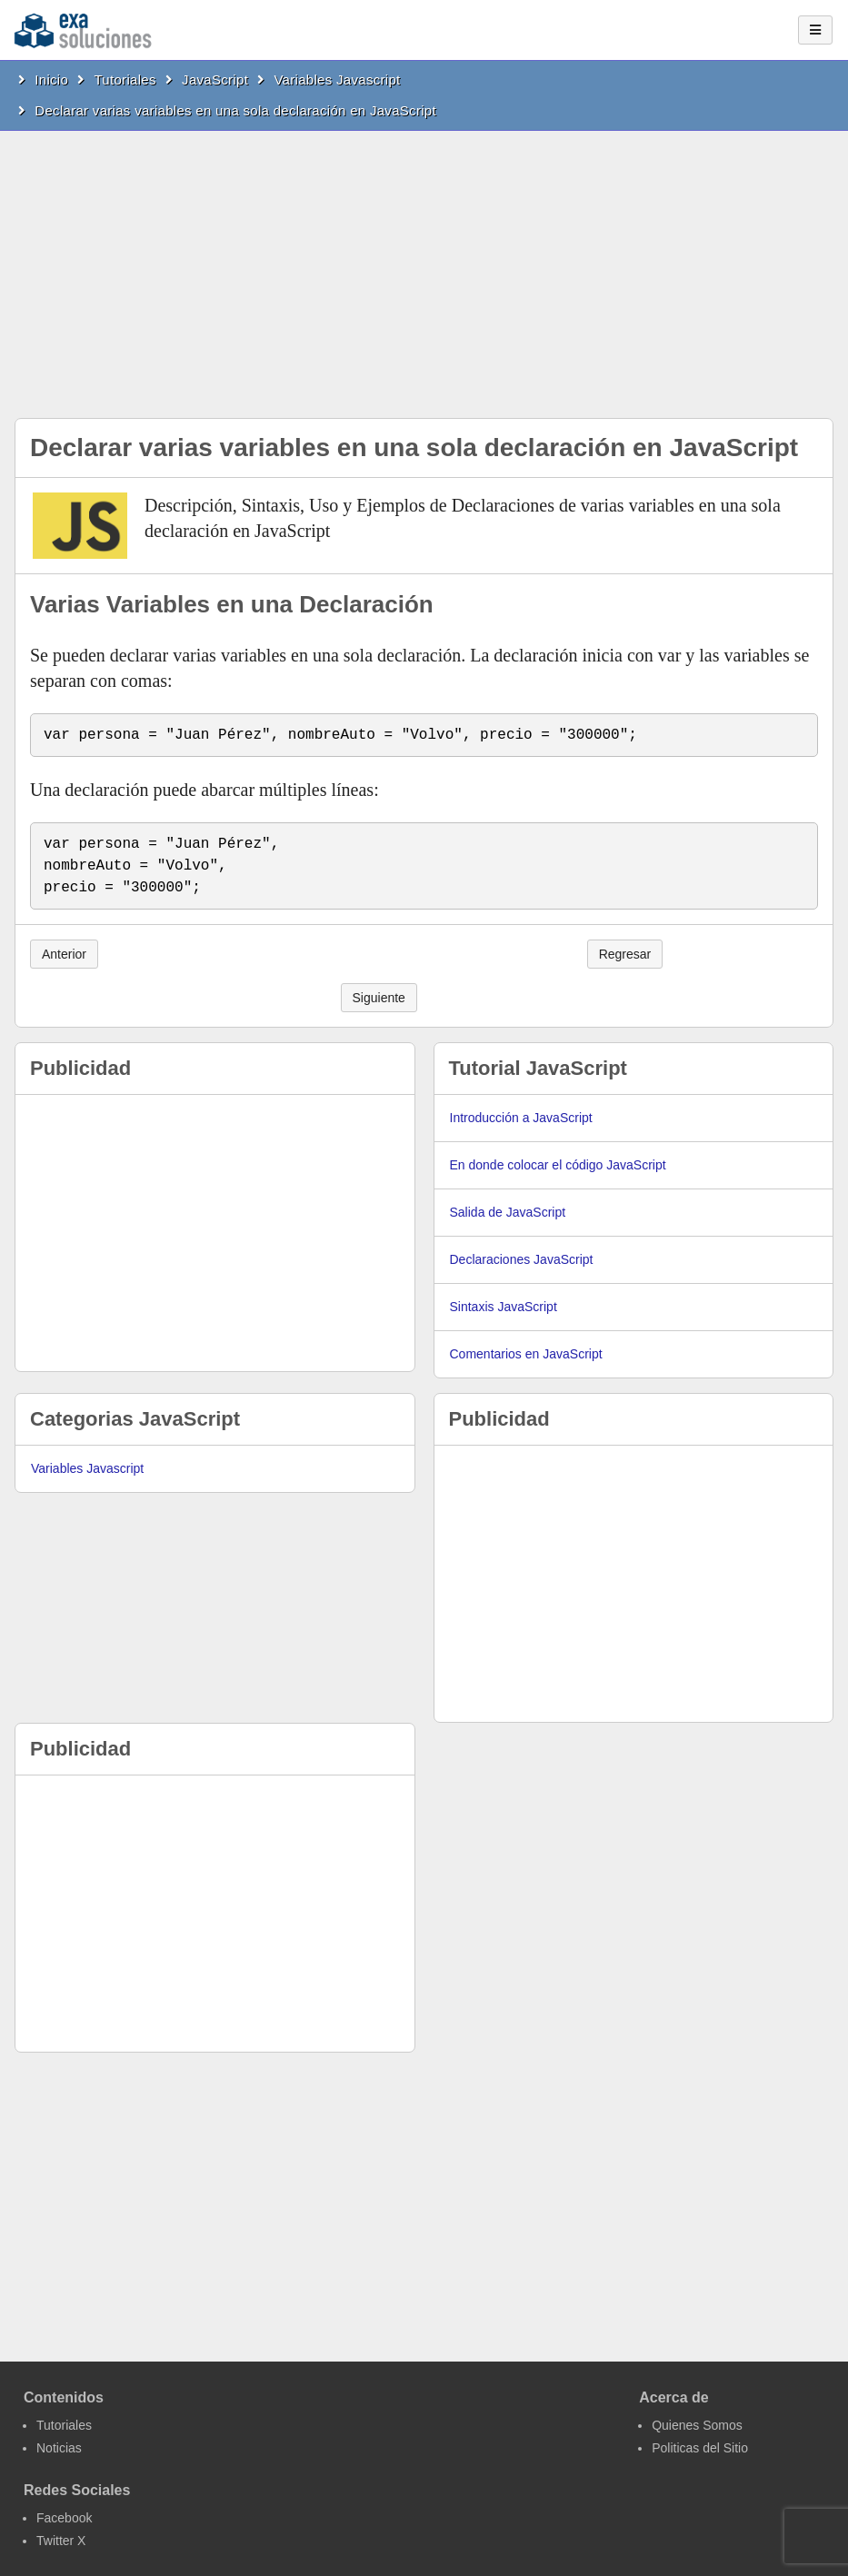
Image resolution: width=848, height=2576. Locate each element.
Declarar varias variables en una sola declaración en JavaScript (235, 110)
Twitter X (60, 2540)
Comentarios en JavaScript (526, 1354)
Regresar (625, 954)
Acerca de (674, 2397)
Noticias (59, 2448)
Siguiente (379, 997)
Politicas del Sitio (700, 2448)
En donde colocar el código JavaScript (558, 1165)
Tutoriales (124, 79)
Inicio (51, 79)
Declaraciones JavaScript (522, 1259)
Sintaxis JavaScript (503, 1306)
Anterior (64, 954)
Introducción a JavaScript (521, 1117)
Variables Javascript (337, 79)
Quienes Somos (697, 2425)
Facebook (64, 2518)
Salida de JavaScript (508, 1212)
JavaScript (215, 79)
